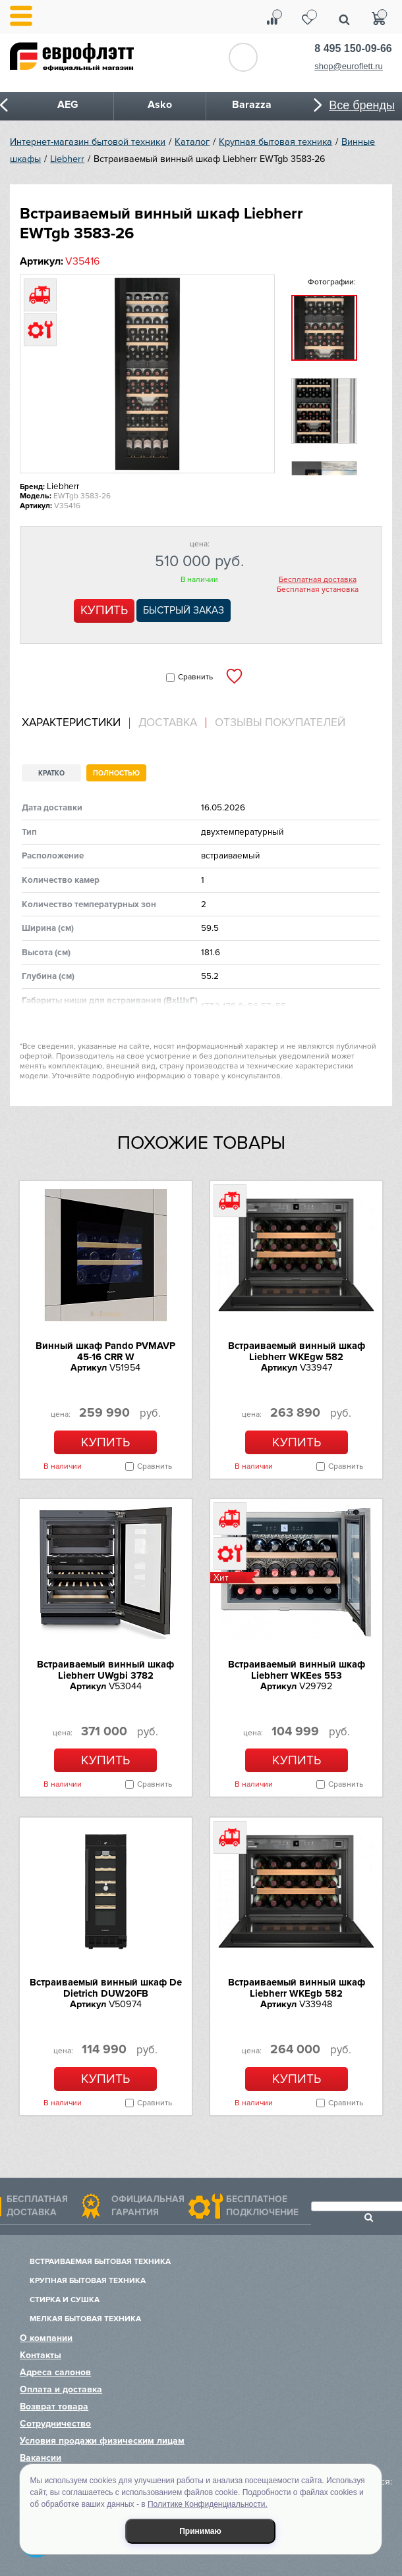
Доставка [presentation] (167, 723)
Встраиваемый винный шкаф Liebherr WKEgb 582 (296, 1987)
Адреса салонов (55, 2372)
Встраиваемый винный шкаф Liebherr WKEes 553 (296, 1669)
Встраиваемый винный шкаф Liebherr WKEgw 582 (296, 1351)
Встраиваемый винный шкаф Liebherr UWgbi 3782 (105, 1669)
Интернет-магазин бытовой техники (87, 141)
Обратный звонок (243, 57)
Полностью (116, 773)
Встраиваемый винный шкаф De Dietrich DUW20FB (106, 1987)
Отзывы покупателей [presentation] (280, 723)
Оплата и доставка (61, 2389)
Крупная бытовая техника (275, 141)
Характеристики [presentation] (71, 723)
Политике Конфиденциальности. (208, 2504)
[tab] (76, 723)
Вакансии (40, 2457)
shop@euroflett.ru (348, 66)
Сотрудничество (55, 2423)
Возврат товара (54, 2406)
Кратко (51, 773)
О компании (46, 2338)
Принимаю (200, 2531)
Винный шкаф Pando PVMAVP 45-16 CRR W (105, 1351)
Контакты (40, 2355)
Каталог (192, 141)
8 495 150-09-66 (352, 48)
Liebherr (67, 159)
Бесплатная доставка (318, 580)
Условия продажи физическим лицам (102, 2440)
